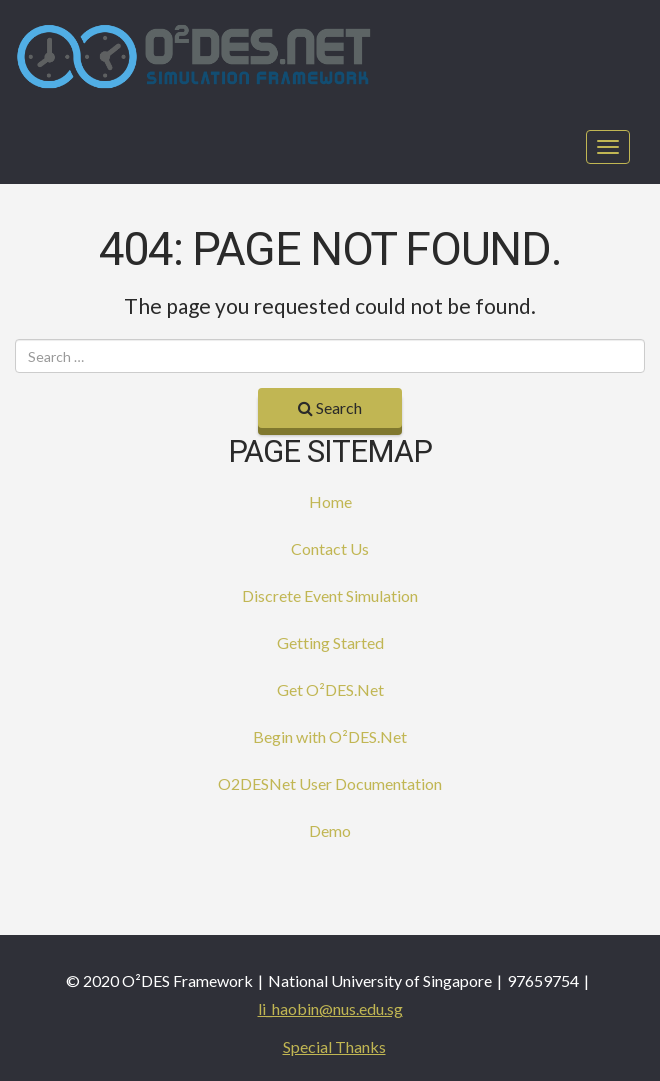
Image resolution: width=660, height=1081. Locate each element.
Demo (330, 830)
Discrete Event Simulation (330, 595)
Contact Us (330, 548)
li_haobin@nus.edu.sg (330, 1008)
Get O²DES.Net (330, 689)
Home (330, 501)
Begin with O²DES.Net (330, 736)
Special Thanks (334, 1046)
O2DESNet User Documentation (330, 783)
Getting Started (330, 642)
